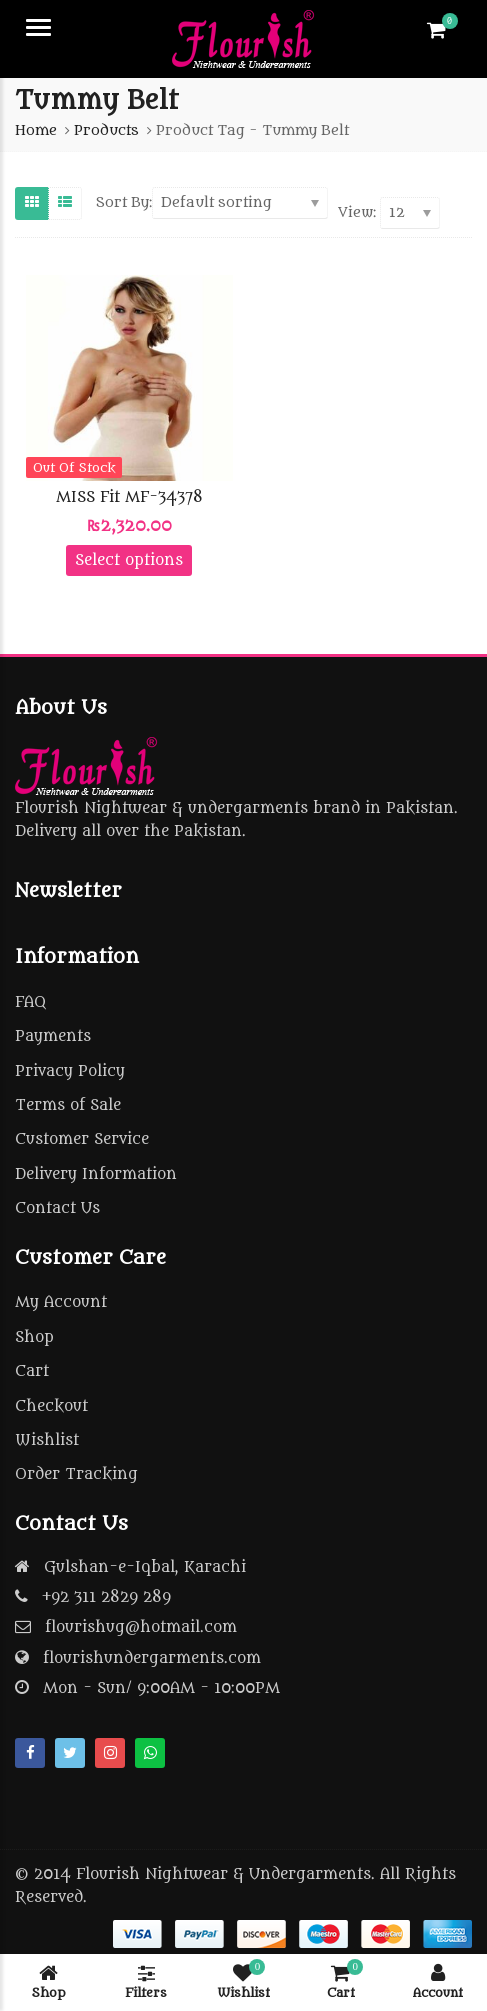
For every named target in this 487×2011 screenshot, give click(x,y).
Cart (32, 1371)
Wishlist (47, 1440)
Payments (53, 1036)
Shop (34, 1337)
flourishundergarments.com (152, 1658)
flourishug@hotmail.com (141, 1627)
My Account (61, 1302)
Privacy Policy (70, 1071)
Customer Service (82, 1139)
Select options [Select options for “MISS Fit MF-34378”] (129, 560)
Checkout (51, 1406)
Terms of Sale (68, 1105)
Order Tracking (76, 1474)
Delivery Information (96, 1174)
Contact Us (57, 1208)
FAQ (30, 1002)
